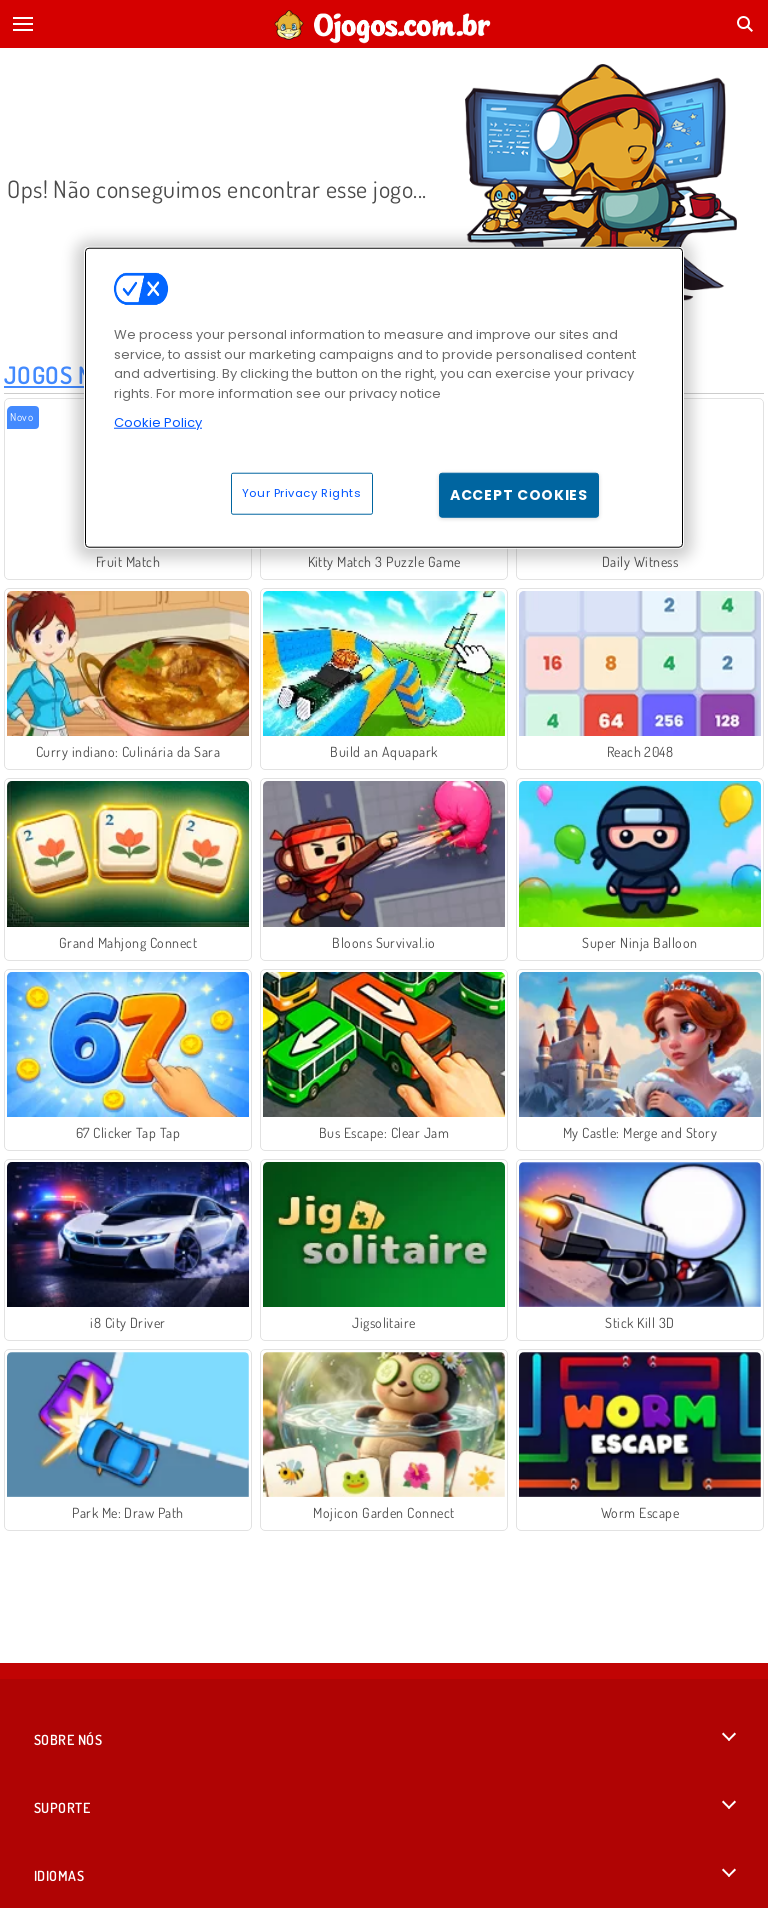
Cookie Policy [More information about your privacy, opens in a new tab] (158, 422)
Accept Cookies (519, 494)
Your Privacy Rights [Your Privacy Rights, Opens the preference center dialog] (302, 492)
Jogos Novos (75, 374)
